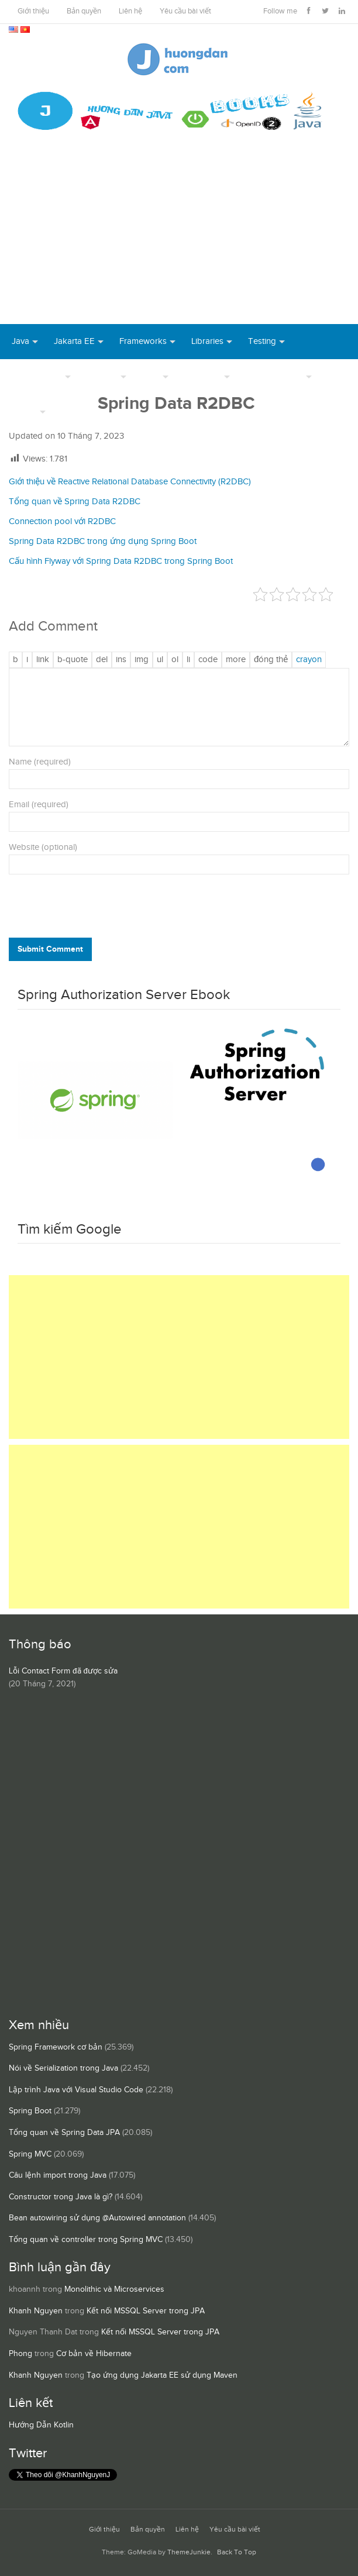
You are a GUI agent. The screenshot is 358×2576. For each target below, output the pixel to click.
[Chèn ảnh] (141, 660)
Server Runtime (274, 376)
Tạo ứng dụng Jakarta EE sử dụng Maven (162, 2375)
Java (20, 341)
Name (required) (40, 762)
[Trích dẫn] (72, 660)
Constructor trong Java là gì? (60, 2197)
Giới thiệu (33, 11)
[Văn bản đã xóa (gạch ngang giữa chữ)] (102, 660)
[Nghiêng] (27, 660)
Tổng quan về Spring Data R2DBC (74, 502)
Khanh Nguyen (36, 2311)
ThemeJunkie (189, 2552)
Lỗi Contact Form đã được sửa (63, 1671)
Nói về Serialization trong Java (63, 2068)
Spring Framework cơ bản (55, 2047)
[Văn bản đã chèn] (121, 660)
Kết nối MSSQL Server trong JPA (146, 2311)
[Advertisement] (179, 236)
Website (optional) (43, 847)
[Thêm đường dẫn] (42, 660)
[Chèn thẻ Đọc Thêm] (236, 660)
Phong (20, 2353)
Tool (151, 376)
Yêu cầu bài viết (185, 11)
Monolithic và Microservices (114, 2289)
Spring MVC (30, 2154)
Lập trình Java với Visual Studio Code (76, 2090)
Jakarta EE (74, 341)
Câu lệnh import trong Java (57, 2175)
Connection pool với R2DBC (62, 521)
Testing (262, 341)
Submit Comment (50, 949)
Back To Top (236, 2552)
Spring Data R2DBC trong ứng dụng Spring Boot (103, 541)
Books (73, 411)
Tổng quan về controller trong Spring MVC (86, 2239)
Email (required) (38, 805)
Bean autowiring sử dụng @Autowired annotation (97, 2218)
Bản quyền (84, 11)
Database (202, 376)
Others (24, 411)
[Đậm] (15, 660)
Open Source (37, 376)
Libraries (207, 341)
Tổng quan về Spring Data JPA (64, 2132)
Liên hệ (130, 11)
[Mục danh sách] (188, 660)
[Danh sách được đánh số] (175, 660)
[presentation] (88, 908)
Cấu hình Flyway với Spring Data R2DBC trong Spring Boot (121, 561)
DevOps (102, 376)
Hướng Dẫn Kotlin (41, 2425)
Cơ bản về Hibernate (94, 2353)
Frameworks (143, 341)
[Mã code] (208, 660)
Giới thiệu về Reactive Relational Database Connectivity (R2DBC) (130, 482)
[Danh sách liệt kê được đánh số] (160, 660)
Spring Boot (30, 2111)
